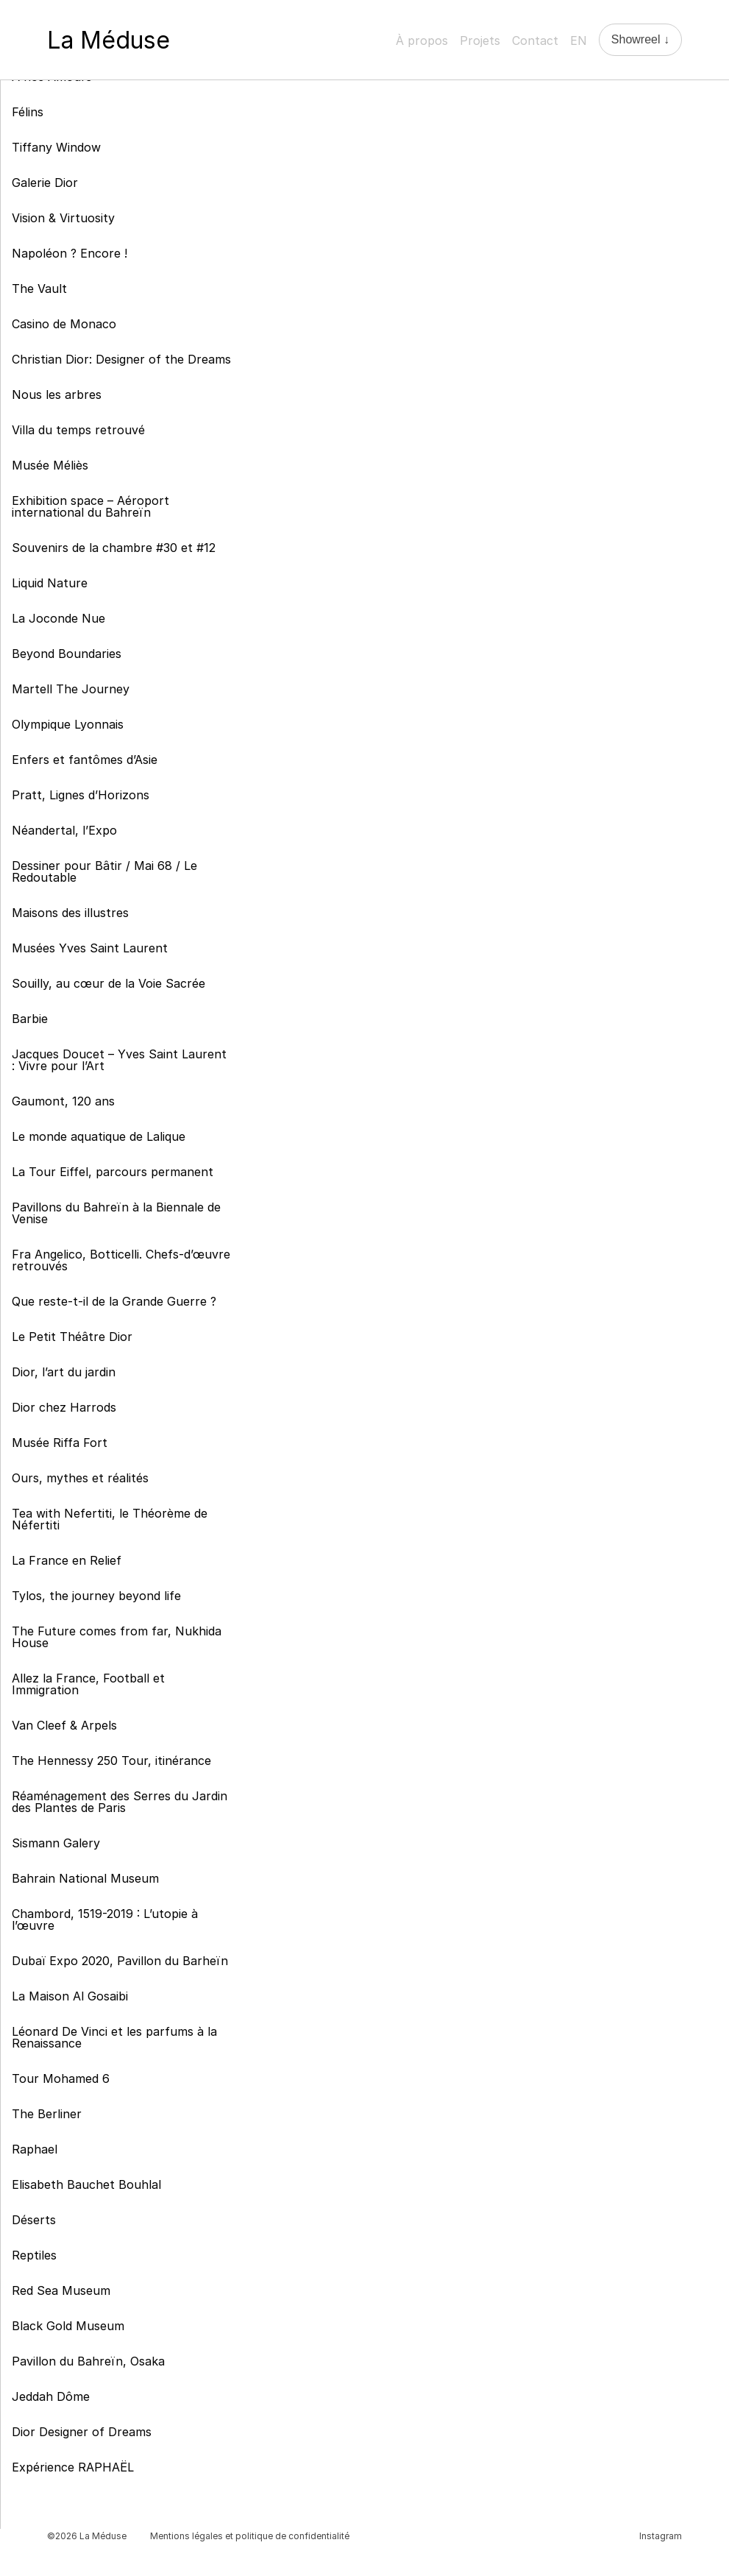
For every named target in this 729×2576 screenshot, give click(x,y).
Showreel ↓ (640, 39)
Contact (535, 40)
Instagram (660, 2535)
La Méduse (108, 40)
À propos (422, 40)
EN (578, 40)
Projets (480, 40)
